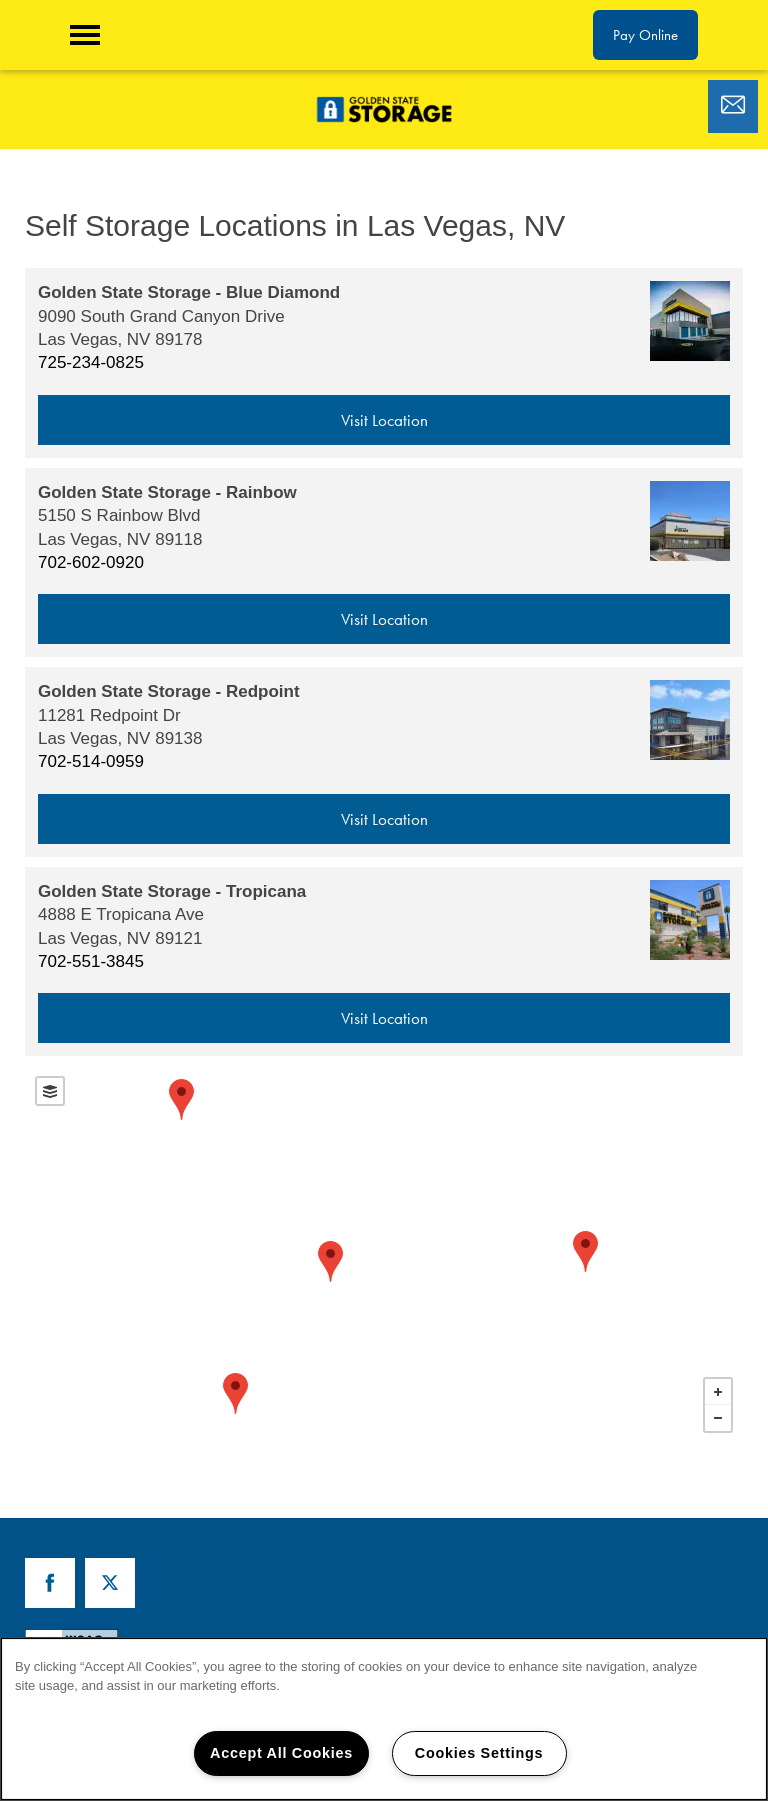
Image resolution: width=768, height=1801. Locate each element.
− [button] (718, 1418)
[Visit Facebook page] (50, 1583)
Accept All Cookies (281, 1753)
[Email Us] (733, 105)
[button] (645, 35)
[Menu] (85, 35)
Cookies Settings (479, 1753)
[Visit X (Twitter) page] (110, 1583)
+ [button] (718, 1392)
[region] (384, 1719)
